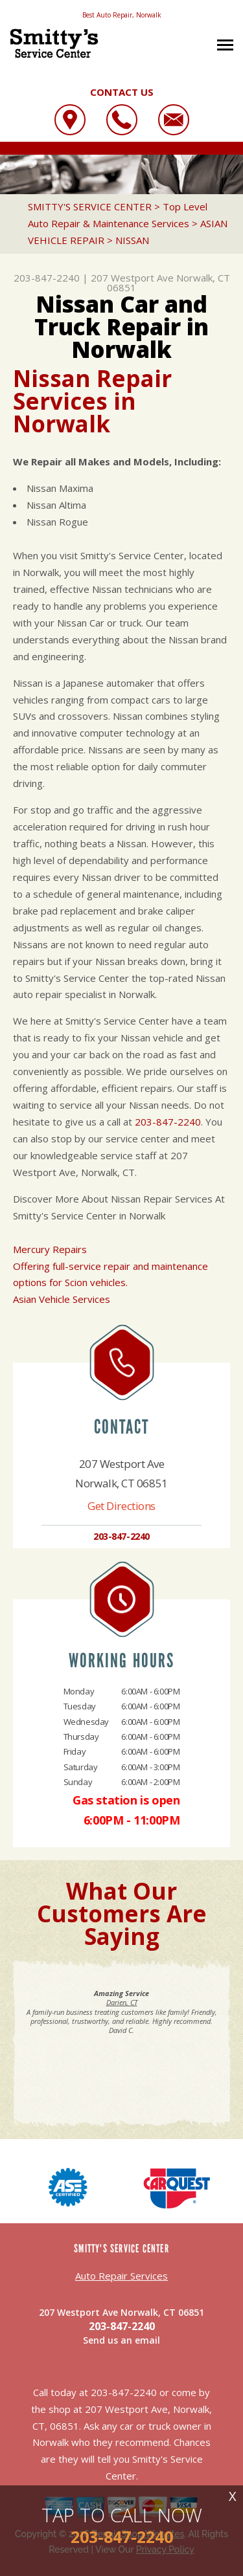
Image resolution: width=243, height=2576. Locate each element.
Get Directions (121, 1505)
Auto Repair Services (121, 2275)
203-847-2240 (47, 277)
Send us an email (121, 2340)
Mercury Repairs (50, 1249)
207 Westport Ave (132, 277)
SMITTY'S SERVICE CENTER (90, 206)
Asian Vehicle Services (61, 1299)
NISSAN (132, 240)
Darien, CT (121, 2002)
